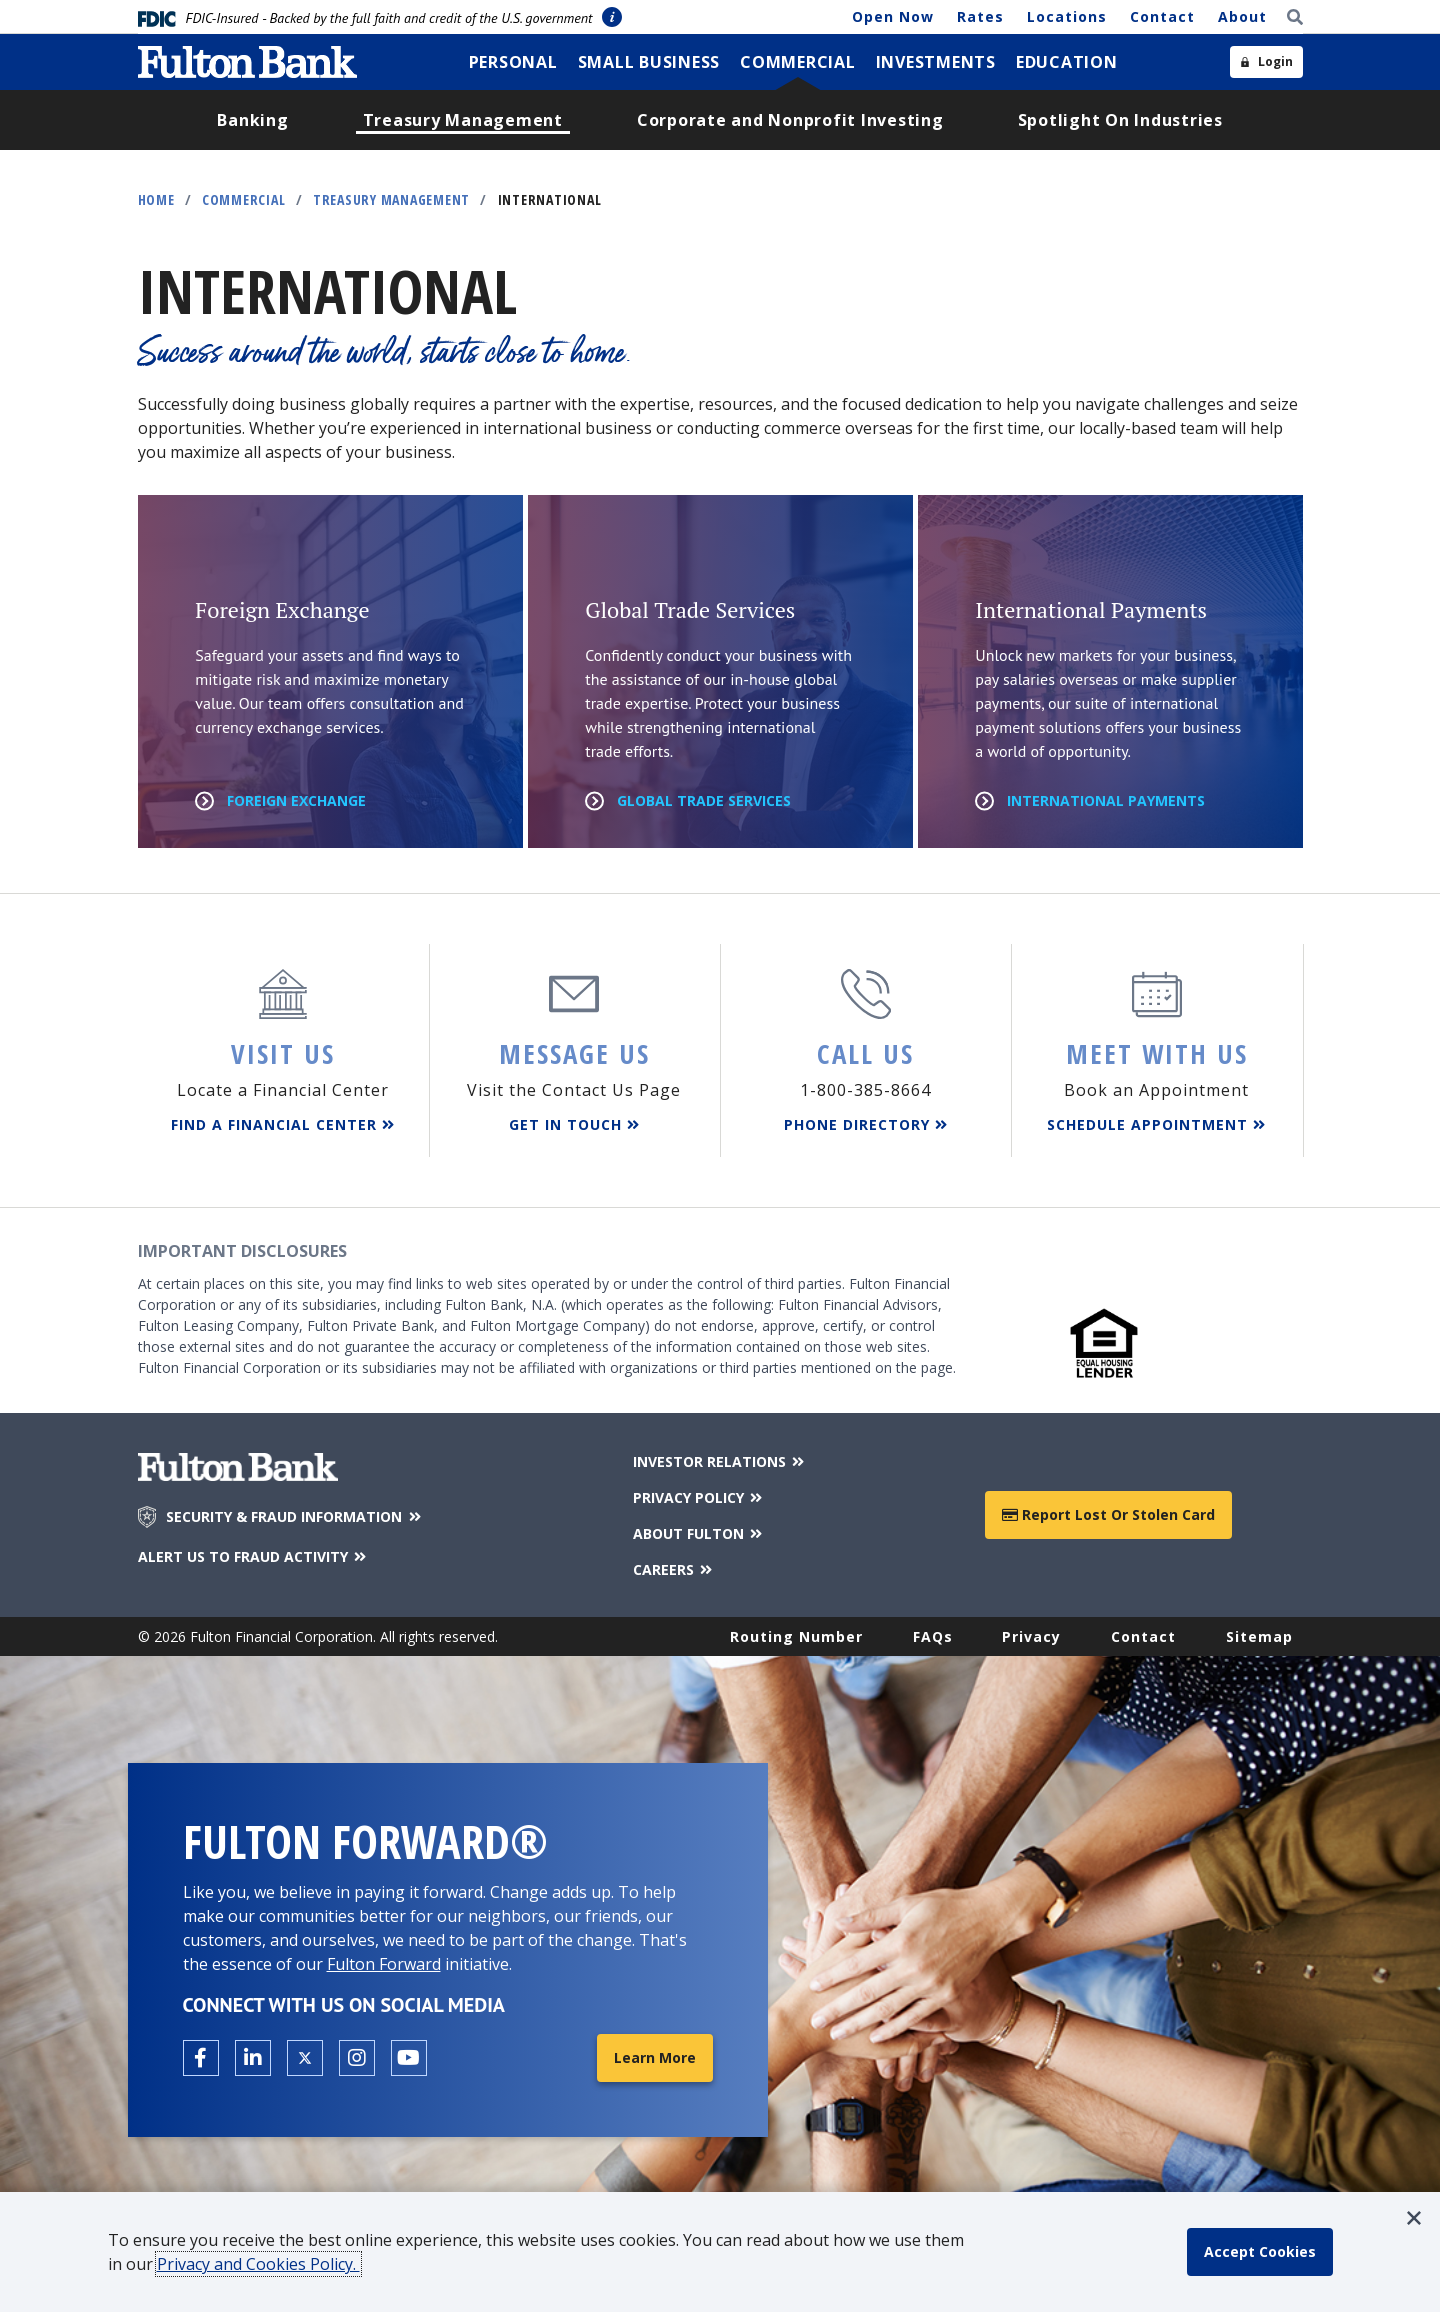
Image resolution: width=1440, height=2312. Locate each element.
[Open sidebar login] (1266, 62)
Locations (1067, 16)
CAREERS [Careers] (674, 1569)
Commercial (244, 199)
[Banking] (252, 120)
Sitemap (1259, 1636)
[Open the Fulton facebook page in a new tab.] (201, 2058)
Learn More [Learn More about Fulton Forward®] (655, 2057)
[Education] (1067, 62)
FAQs (933, 1636)
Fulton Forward (384, 1964)
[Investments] (936, 62)
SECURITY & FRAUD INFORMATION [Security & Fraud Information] (295, 1517)
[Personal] (513, 62)
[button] (1414, 2218)
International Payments (1106, 800)
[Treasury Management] (463, 120)
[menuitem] (513, 62)
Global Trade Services (704, 800)
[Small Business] (649, 62)
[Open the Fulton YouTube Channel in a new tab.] (409, 2058)
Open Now (893, 16)
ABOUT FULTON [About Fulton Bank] (699, 1533)
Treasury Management (391, 199)
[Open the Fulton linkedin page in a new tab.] (253, 2058)
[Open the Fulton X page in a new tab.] (305, 2058)
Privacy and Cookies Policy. (258, 2264)
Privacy (1031, 1636)
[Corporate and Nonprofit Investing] (790, 120)
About (1242, 16)
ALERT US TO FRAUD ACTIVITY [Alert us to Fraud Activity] (254, 1556)
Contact (1162, 16)
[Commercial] (798, 62)
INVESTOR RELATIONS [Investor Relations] (720, 1461)
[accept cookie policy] (1260, 2252)
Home (156, 199)
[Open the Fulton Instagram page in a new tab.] (357, 2058)
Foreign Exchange (296, 800)
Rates (980, 16)
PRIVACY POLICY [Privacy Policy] (699, 1497)
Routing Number (796, 1636)
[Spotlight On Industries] (1120, 120)
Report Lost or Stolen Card (1108, 1514)
